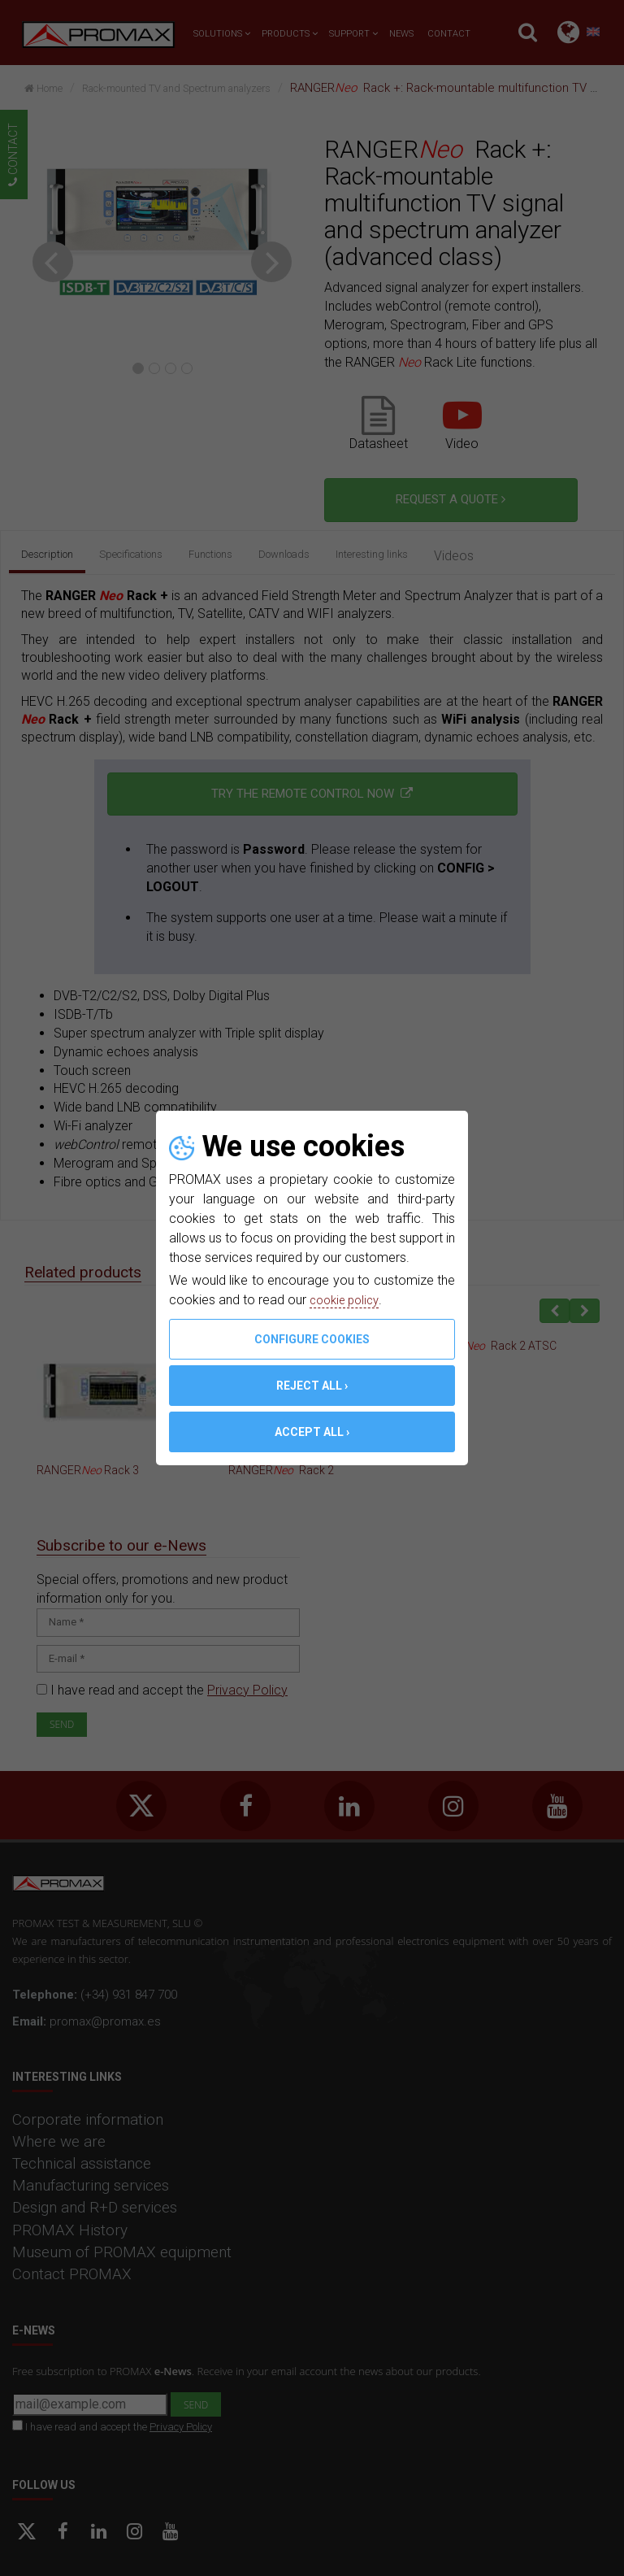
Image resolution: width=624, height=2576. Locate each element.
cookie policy (348, 1300)
